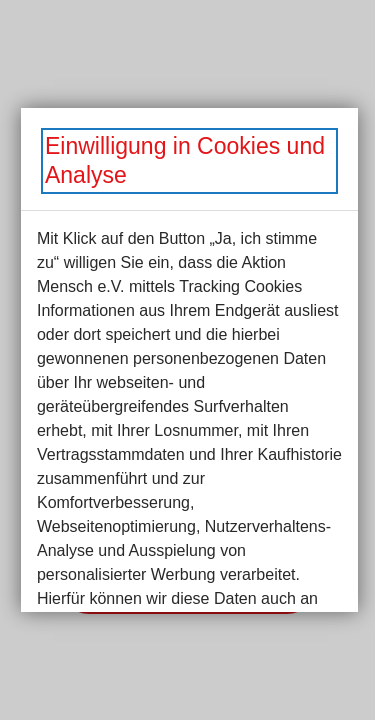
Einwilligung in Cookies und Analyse (185, 160)
